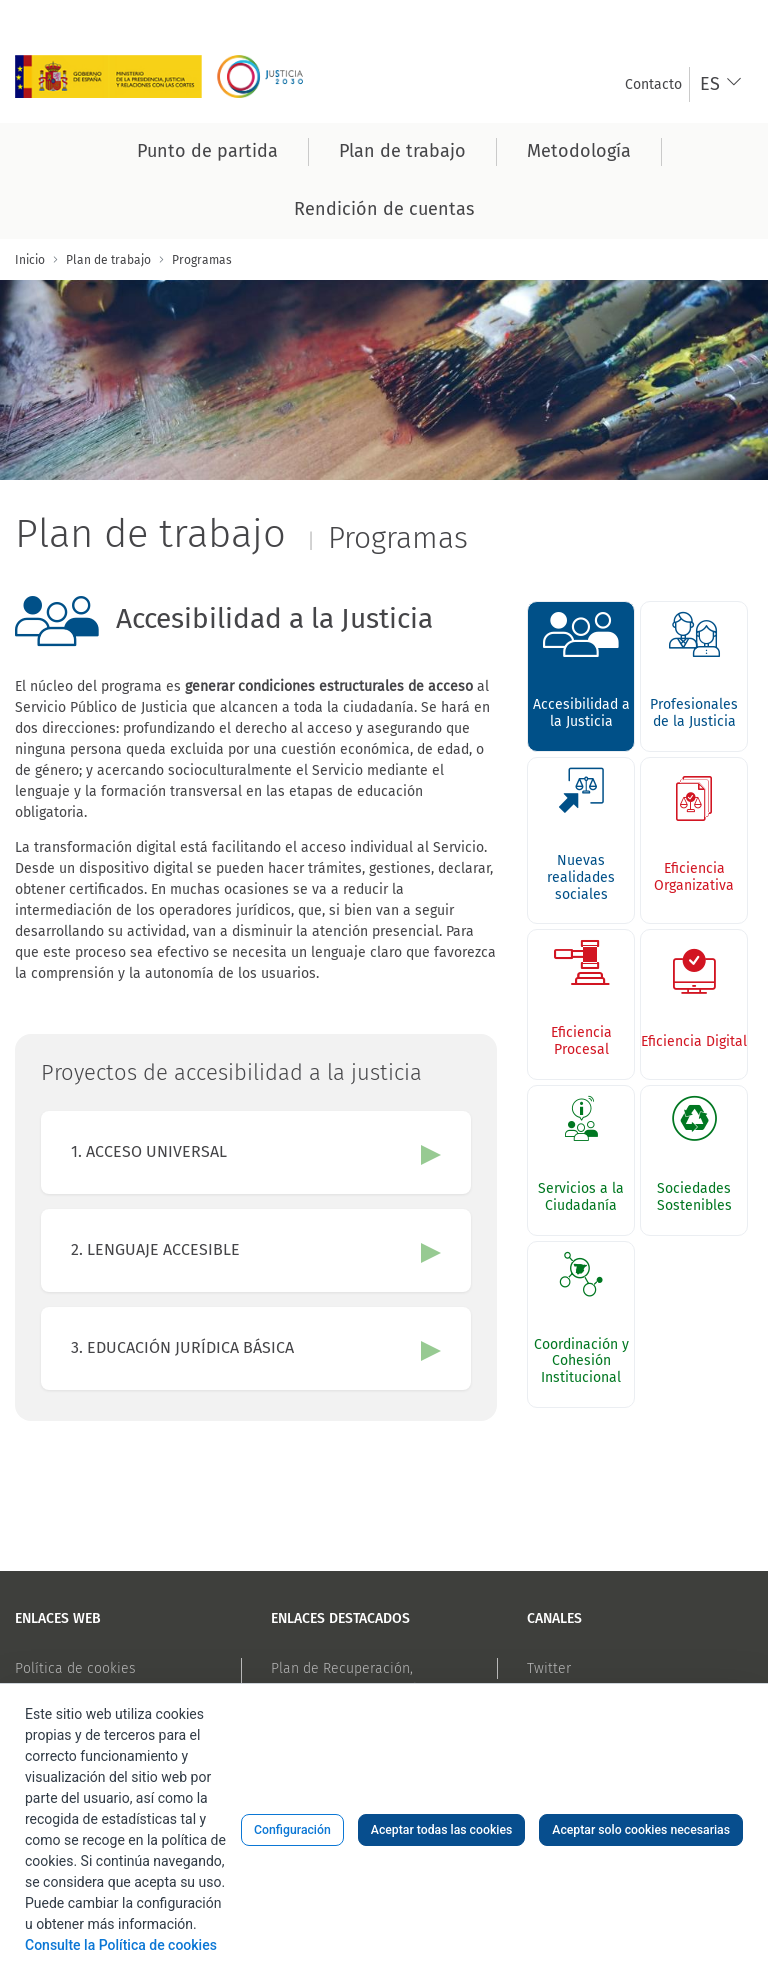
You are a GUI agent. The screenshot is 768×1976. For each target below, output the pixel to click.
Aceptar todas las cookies (442, 1830)
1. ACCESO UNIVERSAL (149, 1151)
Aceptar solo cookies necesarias (641, 1830)
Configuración (292, 1830)
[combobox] (721, 84)
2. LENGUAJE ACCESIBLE (155, 1249)
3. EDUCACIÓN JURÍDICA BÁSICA (182, 1347)
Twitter (549, 1668)
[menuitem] (653, 84)
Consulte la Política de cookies (121, 1945)
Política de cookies (75, 1668)
